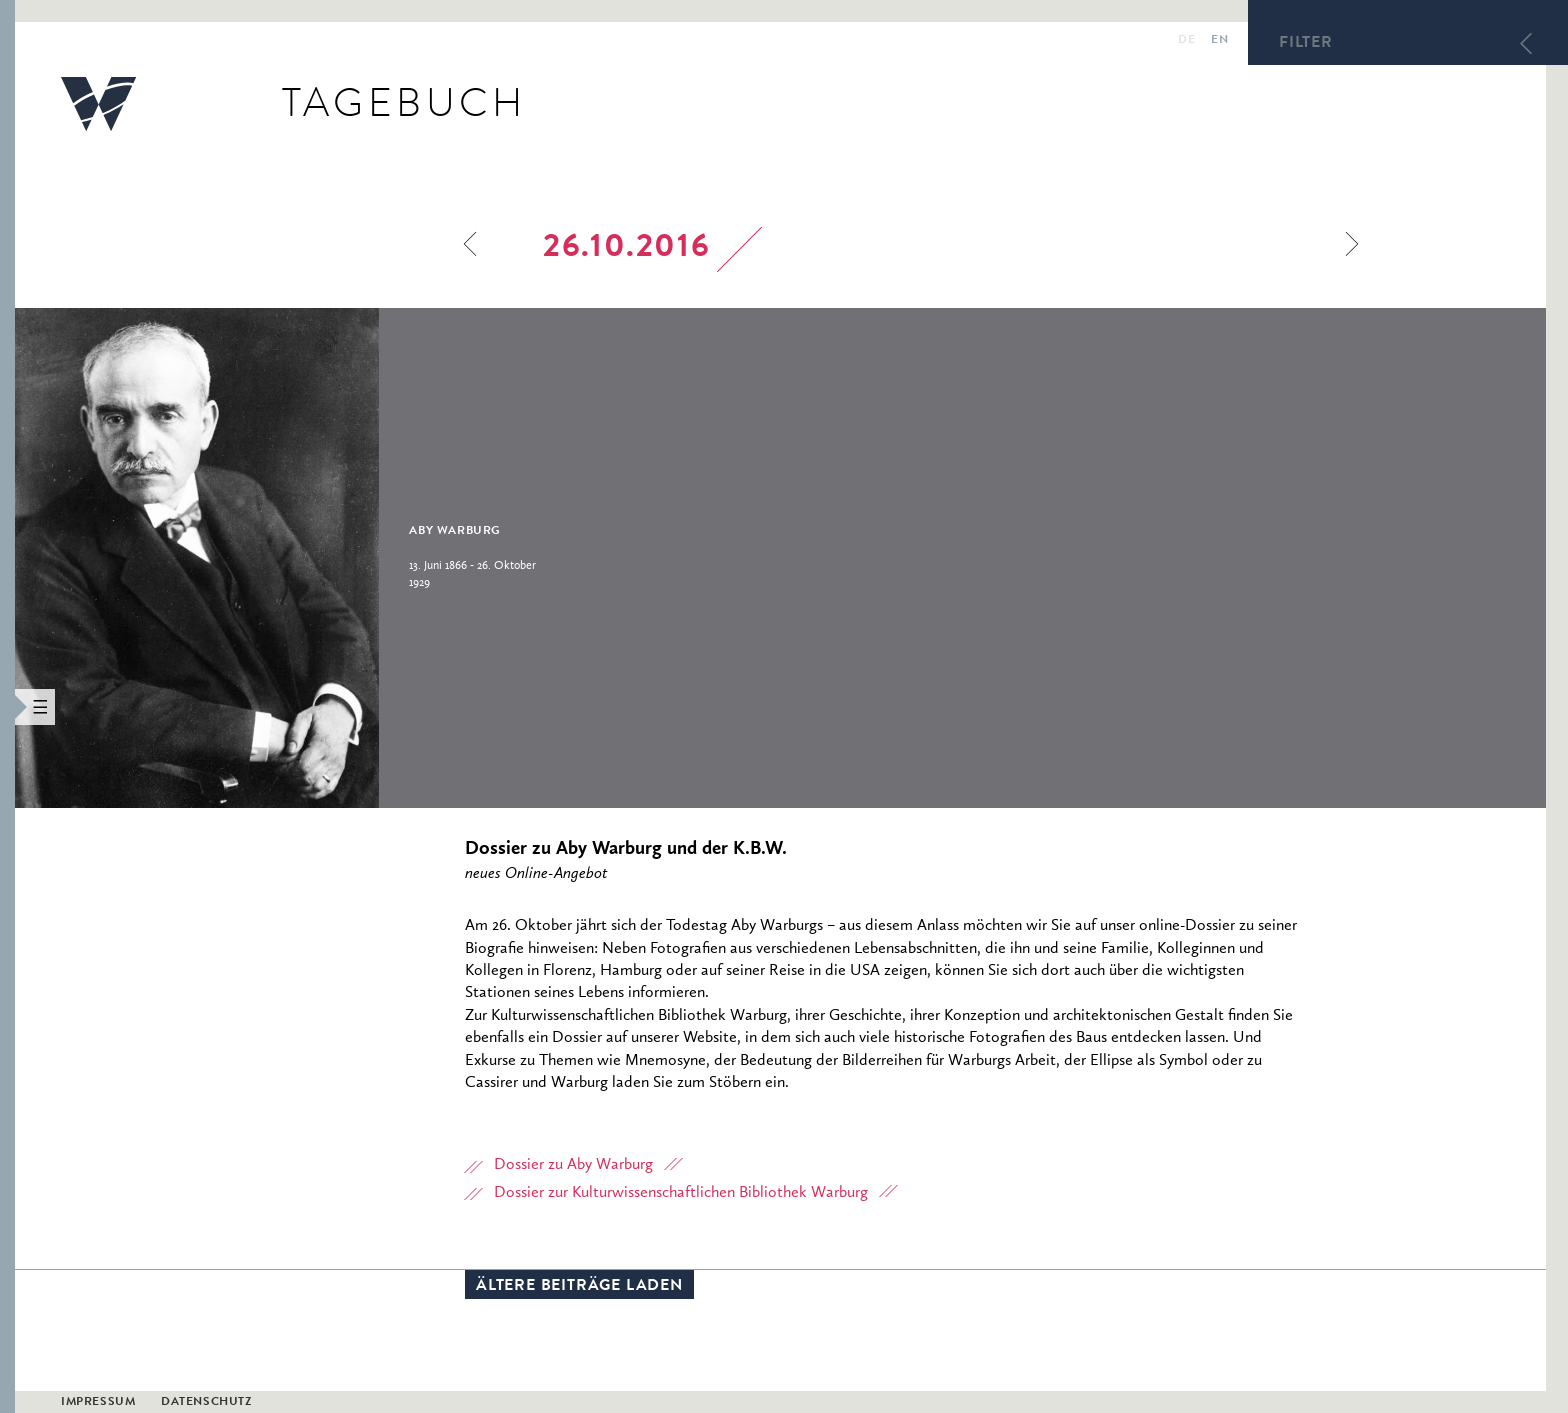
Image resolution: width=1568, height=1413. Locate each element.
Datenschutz (206, 1403)
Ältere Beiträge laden (579, 1287)
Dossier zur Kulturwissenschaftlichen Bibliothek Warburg (681, 1193)
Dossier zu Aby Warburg (573, 1165)
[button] (7, 706)
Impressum (98, 1403)
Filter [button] (1306, 44)
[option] (332, 558)
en (1219, 41)
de (1186, 41)
